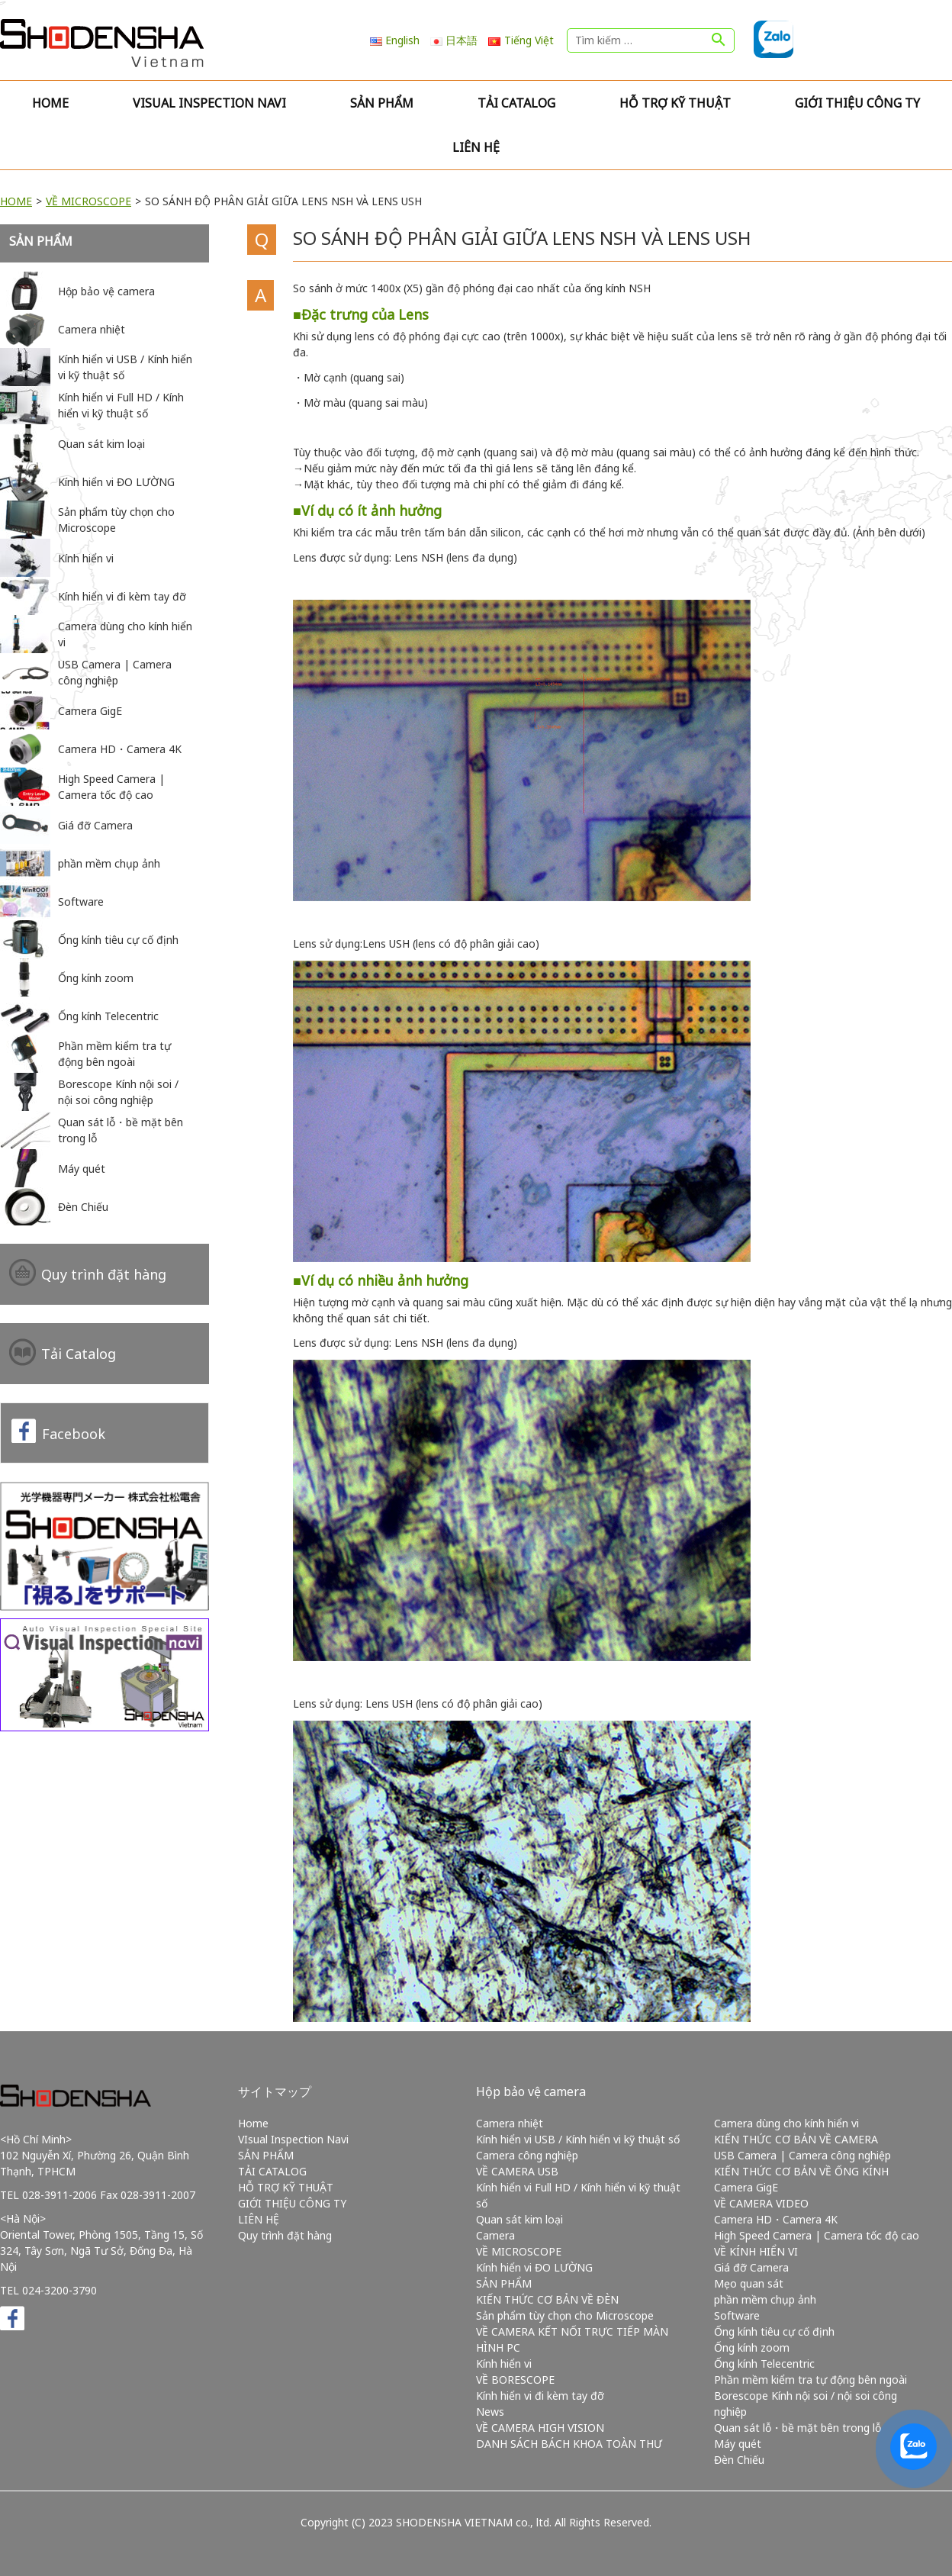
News (490, 2411)
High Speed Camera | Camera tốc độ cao (816, 2235)
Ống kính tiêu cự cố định (774, 2331)
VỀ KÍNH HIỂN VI (756, 2251)
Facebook (73, 1434)
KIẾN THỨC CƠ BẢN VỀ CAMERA (796, 2139)
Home (50, 103)
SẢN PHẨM (381, 103)
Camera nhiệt (509, 2123)
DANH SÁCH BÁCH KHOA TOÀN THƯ (569, 2443)
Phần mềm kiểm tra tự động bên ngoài (810, 2379)
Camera (495, 2235)
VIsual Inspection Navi (209, 103)
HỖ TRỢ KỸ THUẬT (675, 103)
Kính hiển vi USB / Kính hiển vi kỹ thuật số (578, 2139)
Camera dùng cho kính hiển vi (786, 2123)
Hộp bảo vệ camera (531, 2091)
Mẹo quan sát (748, 2283)
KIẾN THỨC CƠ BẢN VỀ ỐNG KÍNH (801, 2171)
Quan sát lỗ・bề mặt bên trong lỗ (797, 2427)
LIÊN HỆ (476, 147)
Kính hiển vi (504, 2363)
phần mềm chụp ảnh (765, 2299)
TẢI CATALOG (516, 103)
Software (737, 2315)
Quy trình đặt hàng (103, 1274)
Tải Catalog (78, 1353)
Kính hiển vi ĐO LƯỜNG (534, 2267)
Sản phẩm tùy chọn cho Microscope (565, 2315)
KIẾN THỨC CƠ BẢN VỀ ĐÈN (547, 2299)
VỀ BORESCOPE (515, 2379)
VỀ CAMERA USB (517, 2171)
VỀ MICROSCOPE (88, 201)
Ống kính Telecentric (764, 2363)
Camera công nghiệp (527, 2155)
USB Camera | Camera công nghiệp (802, 2155)
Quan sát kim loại (519, 2219)
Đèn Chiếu (739, 2459)
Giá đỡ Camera (751, 2267)
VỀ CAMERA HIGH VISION (540, 2427)
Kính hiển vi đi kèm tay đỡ (540, 2395)
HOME (16, 201)
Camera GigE (746, 2187)
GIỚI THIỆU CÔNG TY (857, 103)
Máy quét (737, 2443)
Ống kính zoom (752, 2347)
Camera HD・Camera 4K (776, 2219)
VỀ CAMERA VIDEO (761, 2203)
